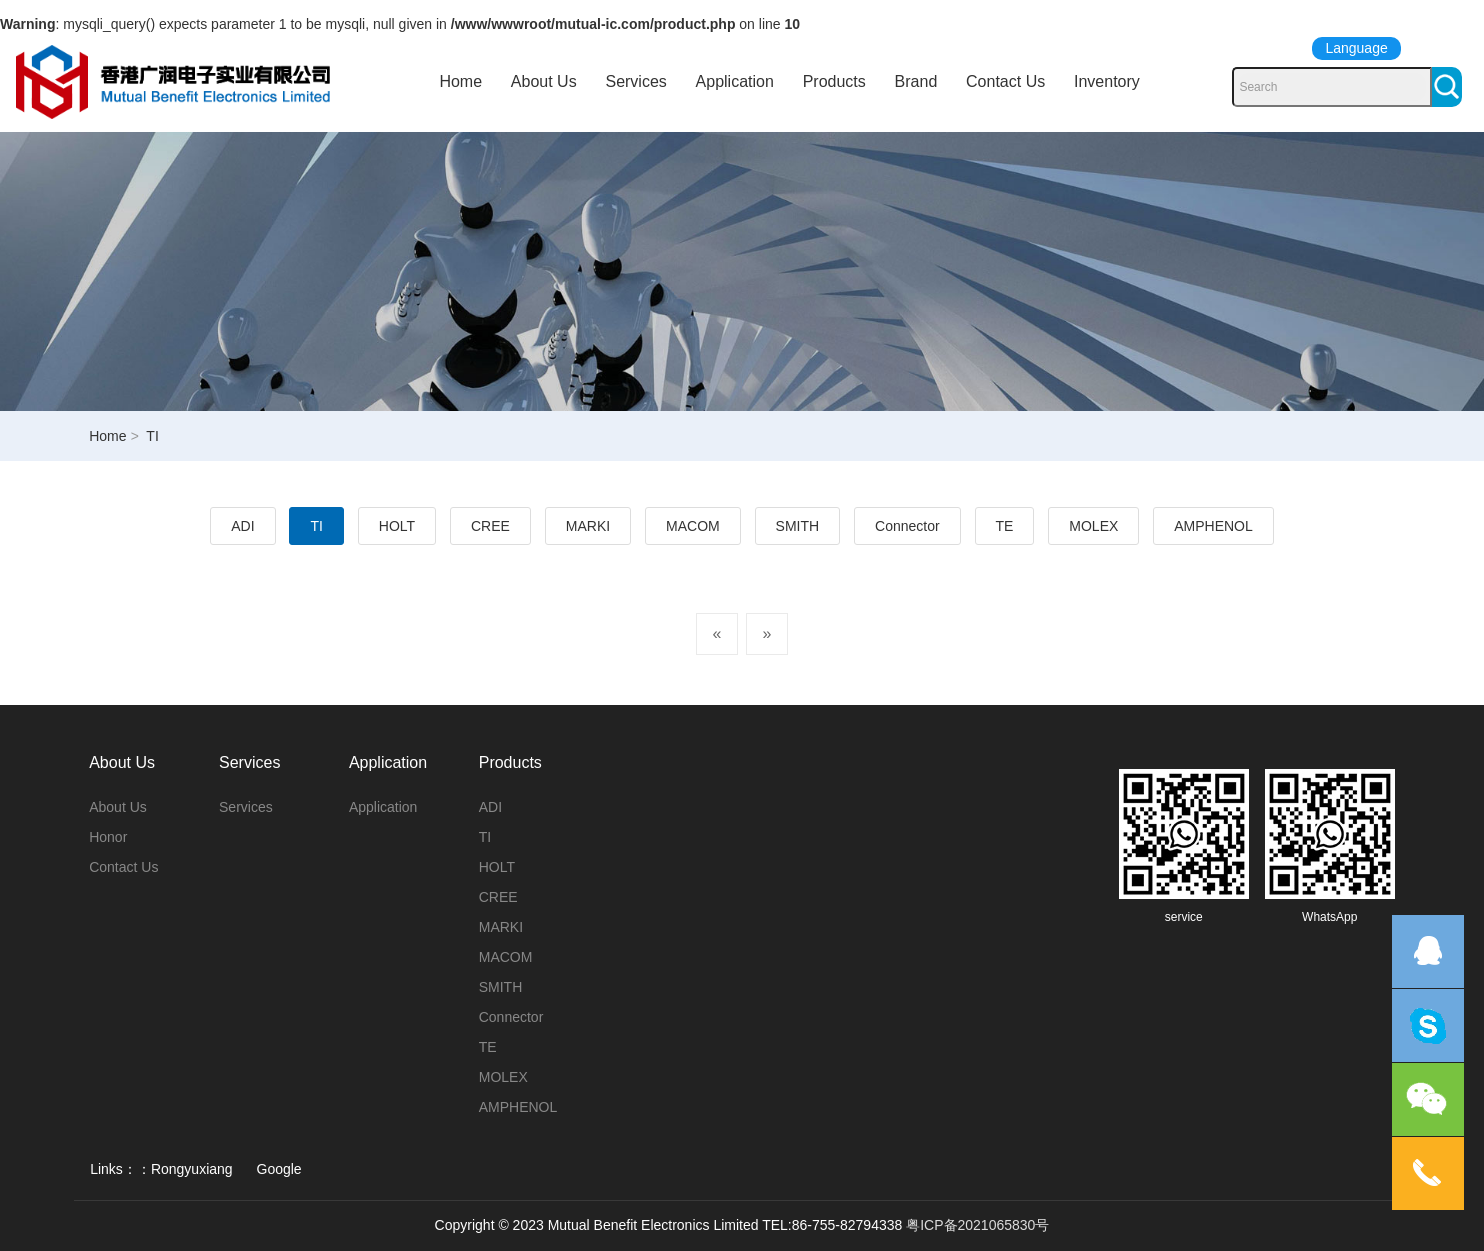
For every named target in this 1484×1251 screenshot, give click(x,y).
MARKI (588, 526)
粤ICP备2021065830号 (977, 1225)
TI (316, 526)
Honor (108, 837)
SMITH (798, 526)
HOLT (397, 526)
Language (1356, 48)
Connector (907, 526)
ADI (242, 526)
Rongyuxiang (192, 1169)
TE (1005, 526)
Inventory (1107, 81)
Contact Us (1005, 81)
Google (279, 1169)
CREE (490, 526)
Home (460, 81)
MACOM (693, 526)
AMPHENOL (1213, 526)
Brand (916, 81)
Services (635, 81)
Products (834, 81)
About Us (544, 81)
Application (735, 81)
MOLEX (1093, 526)
